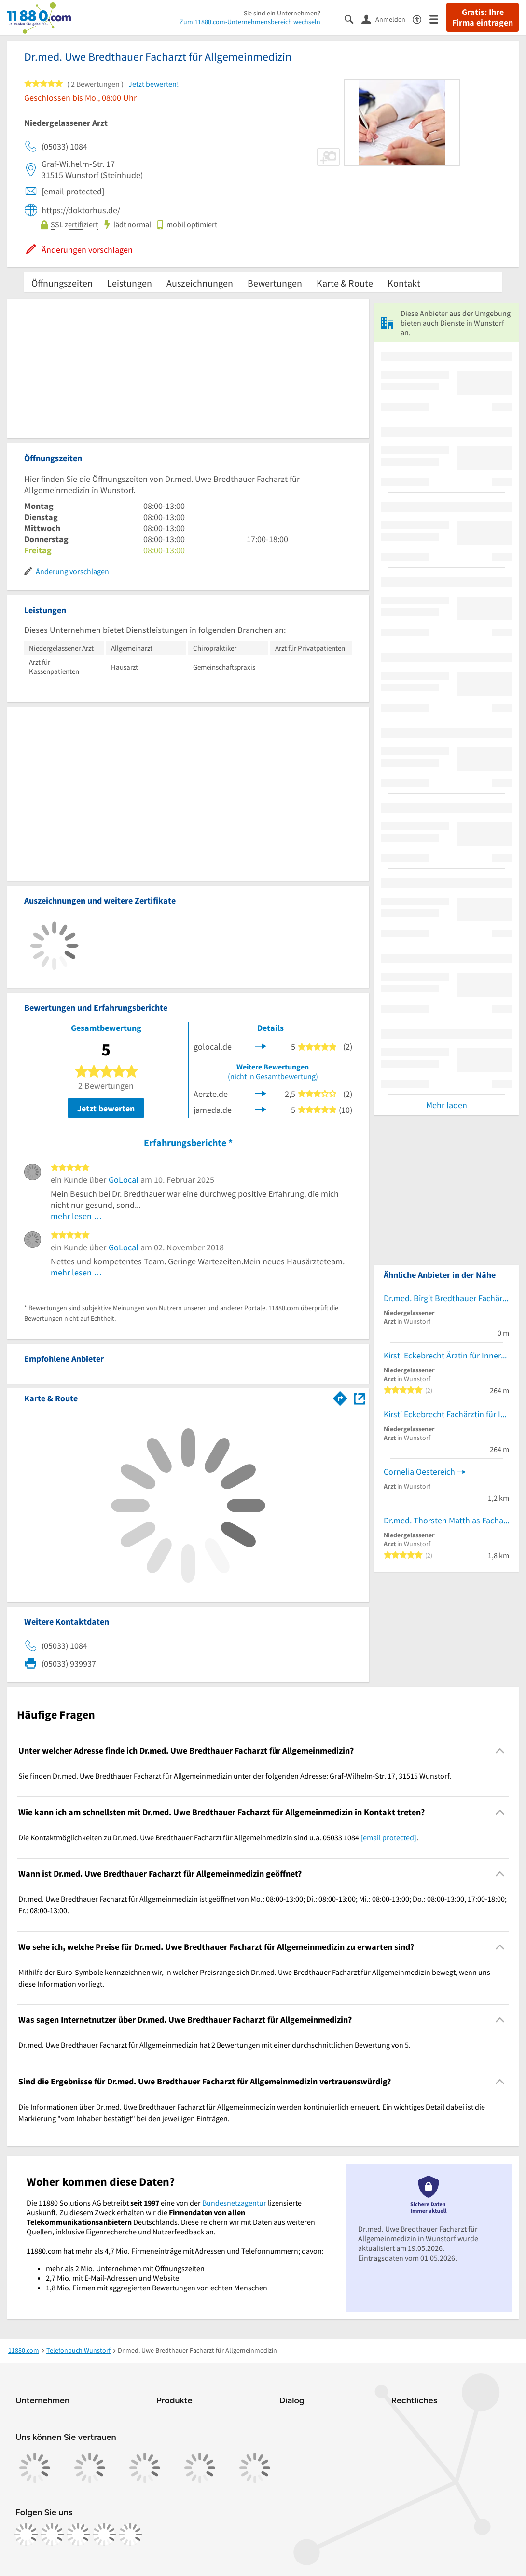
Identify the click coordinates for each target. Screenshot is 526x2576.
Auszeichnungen (199, 283)
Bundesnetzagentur (234, 2202)
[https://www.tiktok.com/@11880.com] (78, 2534)
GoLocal (123, 1179)
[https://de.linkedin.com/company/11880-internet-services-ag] (104, 2534)
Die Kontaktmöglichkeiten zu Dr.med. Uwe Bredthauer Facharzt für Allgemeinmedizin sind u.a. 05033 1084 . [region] (218, 1837)
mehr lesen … (76, 1215)
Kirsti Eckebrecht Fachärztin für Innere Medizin (446, 1414)
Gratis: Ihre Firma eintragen (482, 17)
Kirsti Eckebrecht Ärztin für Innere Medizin (446, 1355)
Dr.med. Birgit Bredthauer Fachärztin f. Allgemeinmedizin (446, 1297)
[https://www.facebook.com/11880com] (26, 2534)
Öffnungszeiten (62, 283)
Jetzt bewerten (106, 1108)
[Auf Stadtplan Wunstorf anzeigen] (359, 1397)
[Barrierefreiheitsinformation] (421, 18)
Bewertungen (275, 283)
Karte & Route (345, 283)
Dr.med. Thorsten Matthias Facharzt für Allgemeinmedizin (446, 1520)
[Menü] (437, 18)
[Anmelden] (387, 19)
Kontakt (404, 283)
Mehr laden (446, 1104)
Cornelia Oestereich (419, 1471)
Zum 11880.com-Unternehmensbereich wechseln (250, 21)
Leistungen (129, 283)
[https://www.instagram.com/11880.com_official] (52, 2534)
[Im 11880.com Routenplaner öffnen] (340, 1396)
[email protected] (388, 1837)
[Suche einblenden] (353, 18)
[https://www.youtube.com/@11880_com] (130, 2534)
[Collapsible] (500, 1751)
